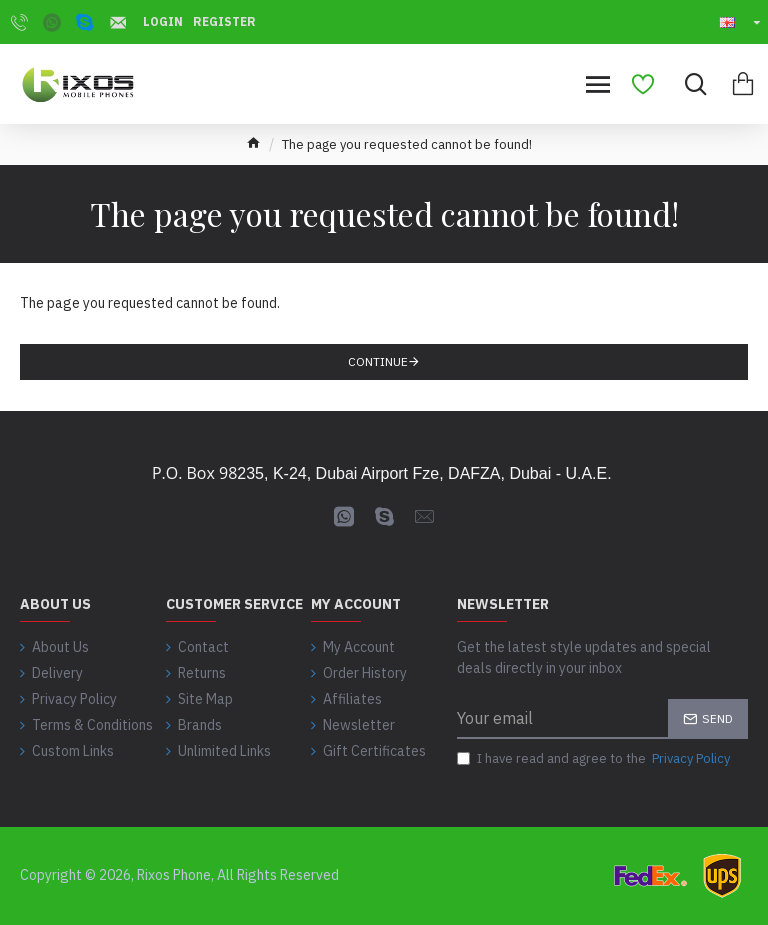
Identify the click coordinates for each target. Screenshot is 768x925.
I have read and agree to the (595, 759)
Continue (378, 361)
